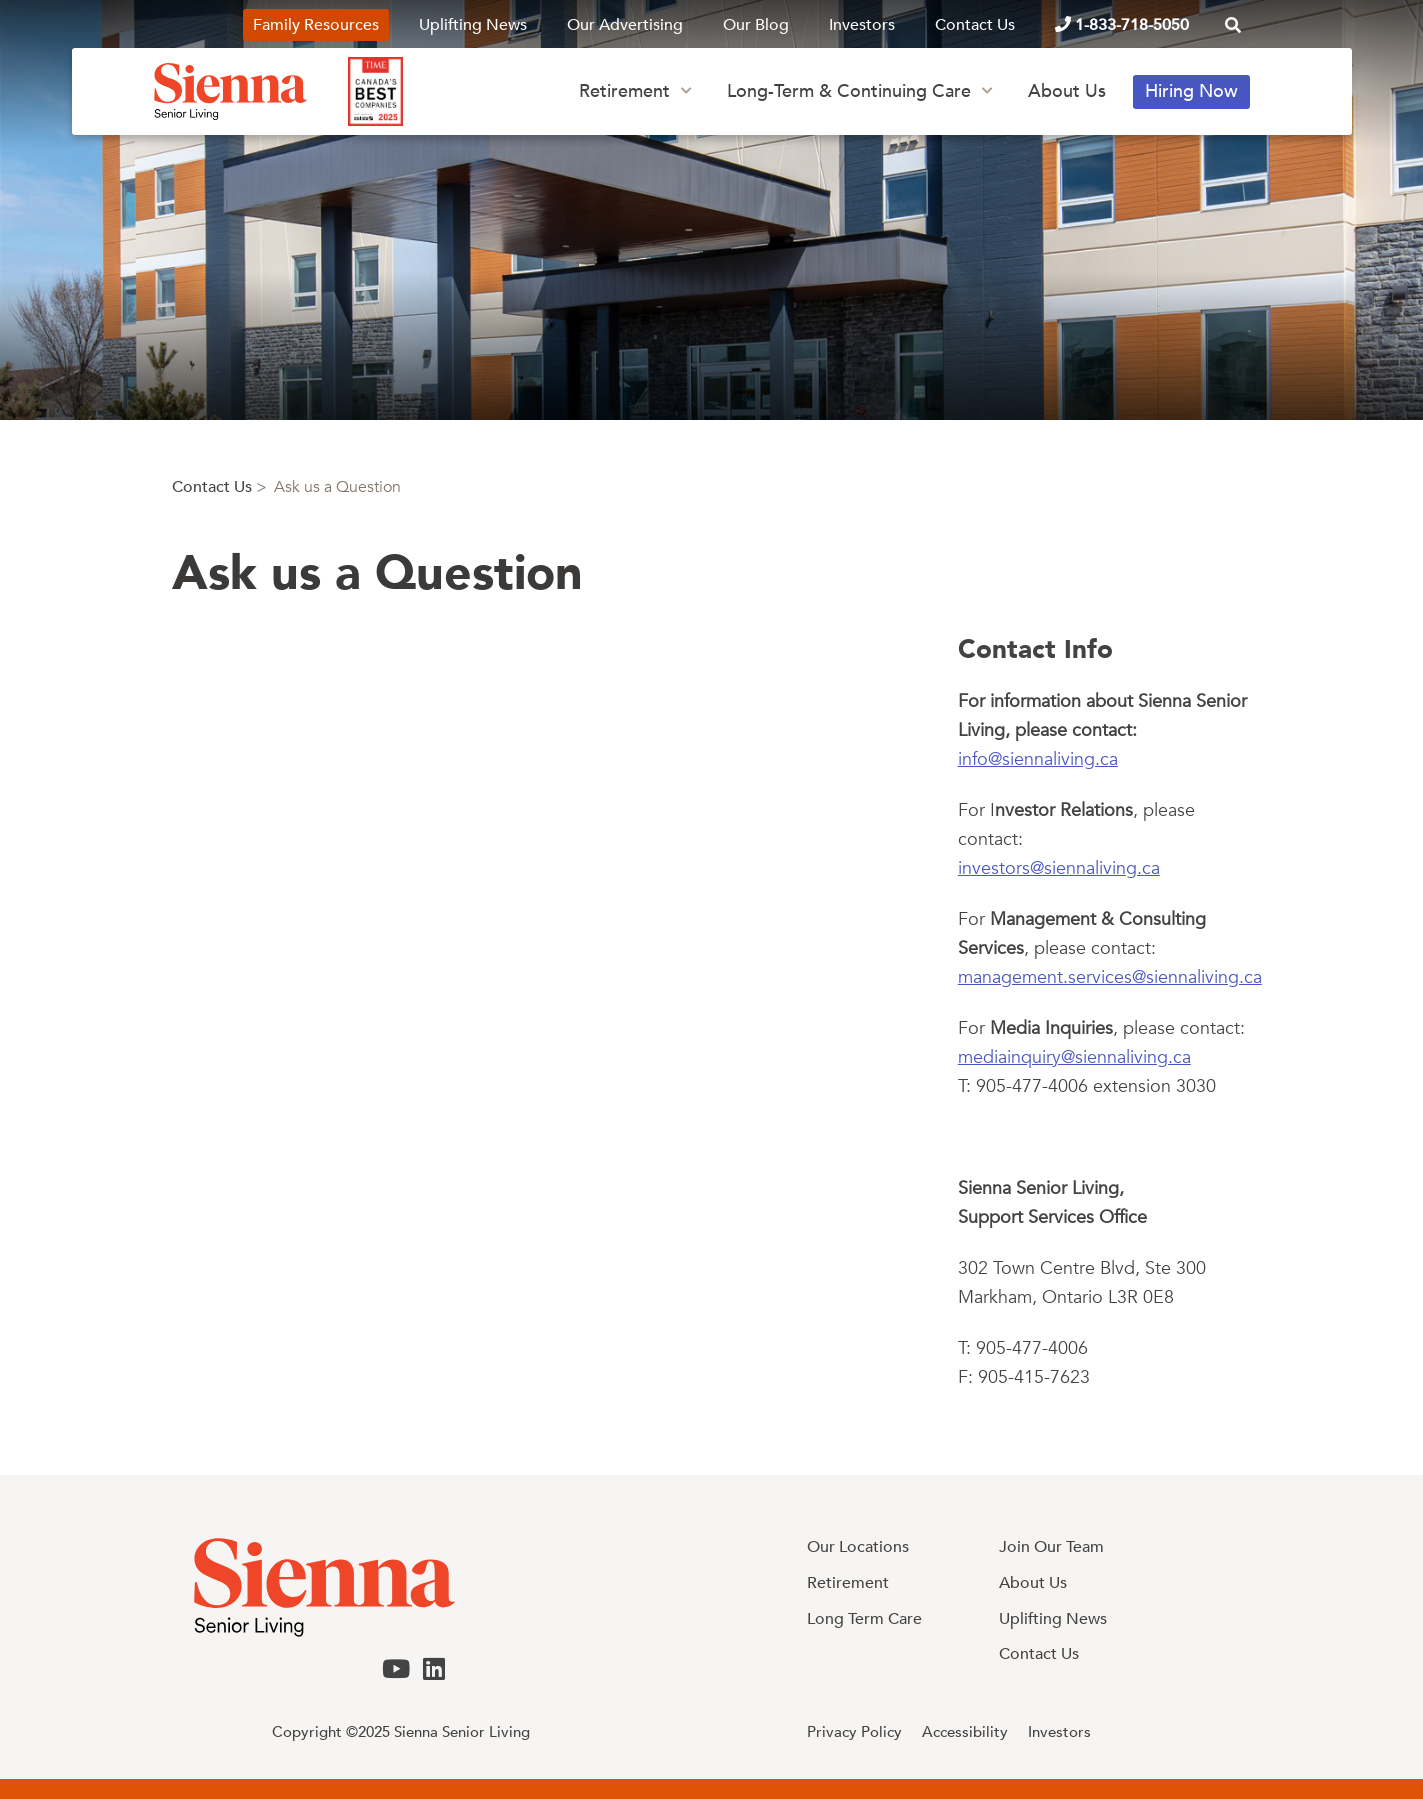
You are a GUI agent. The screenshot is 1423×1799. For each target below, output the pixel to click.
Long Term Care (864, 1619)
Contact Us (975, 25)
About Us (1067, 91)
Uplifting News (473, 25)
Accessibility (965, 1732)
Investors (862, 25)
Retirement (624, 91)
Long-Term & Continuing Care (849, 91)
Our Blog (756, 25)
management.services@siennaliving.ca (1110, 977)
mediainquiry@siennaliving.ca (1074, 1057)
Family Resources (316, 25)
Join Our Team (1051, 1547)
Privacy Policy (854, 1732)
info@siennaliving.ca (1038, 759)
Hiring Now (1191, 91)
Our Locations (858, 1547)
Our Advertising (625, 25)
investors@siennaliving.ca (1059, 868)
